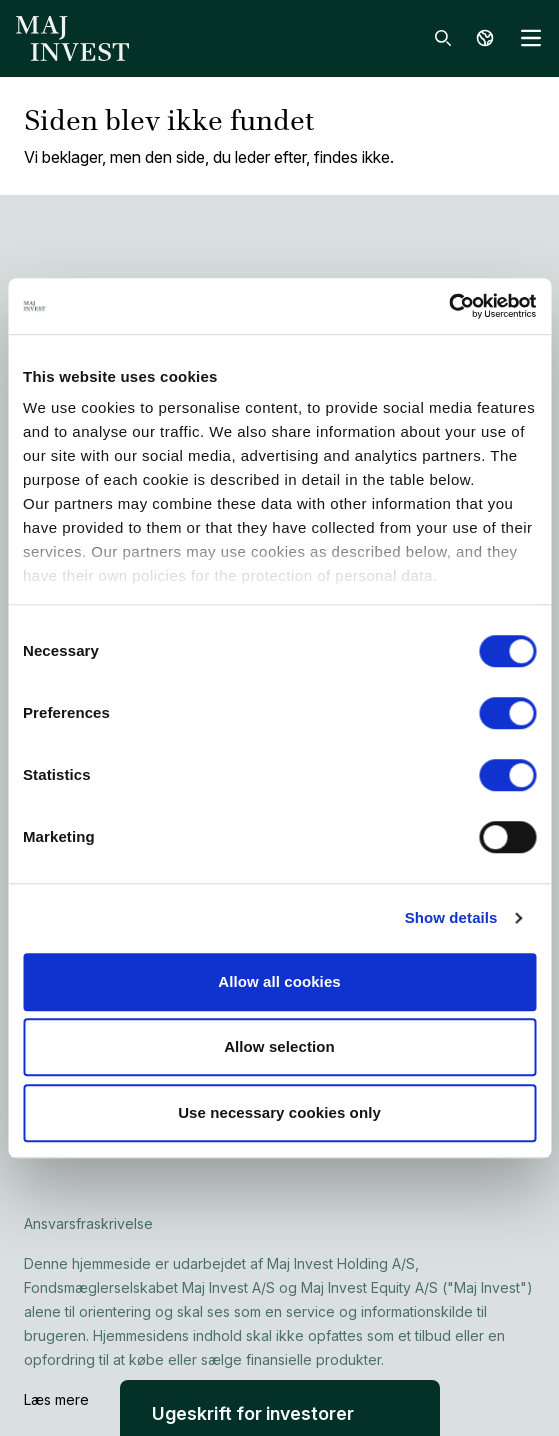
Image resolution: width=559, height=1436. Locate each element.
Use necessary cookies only (279, 1112)
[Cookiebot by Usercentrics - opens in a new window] (448, 306)
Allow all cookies (279, 981)
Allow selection (279, 1046)
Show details (451, 917)
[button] (280, 1408)
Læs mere (56, 1399)
